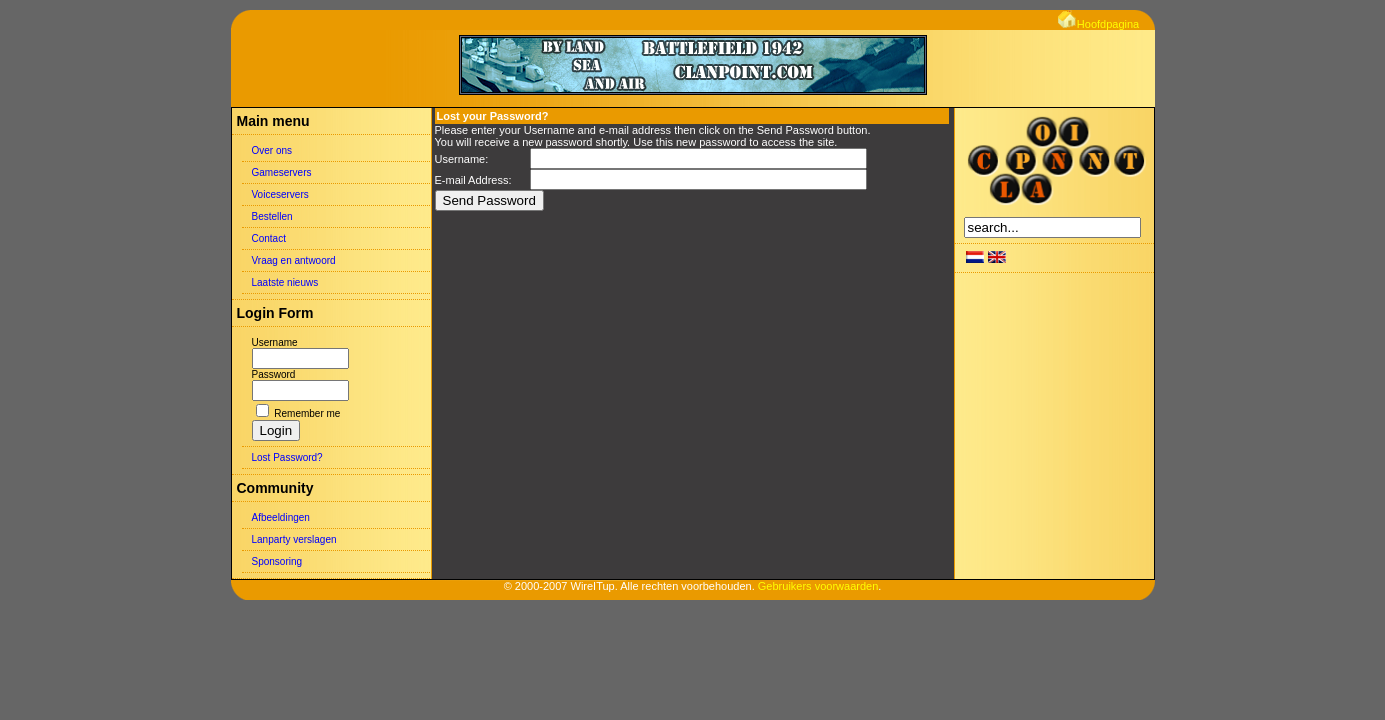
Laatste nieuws (285, 282)
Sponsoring (277, 561)
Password (274, 374)
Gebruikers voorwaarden (818, 586)
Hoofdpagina (1098, 24)
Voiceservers (280, 194)
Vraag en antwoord (294, 260)
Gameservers (282, 172)
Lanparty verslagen (294, 539)
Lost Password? (287, 457)
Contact (269, 238)
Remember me (307, 413)
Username (275, 342)
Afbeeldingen (281, 517)
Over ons (272, 150)
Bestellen (272, 216)
